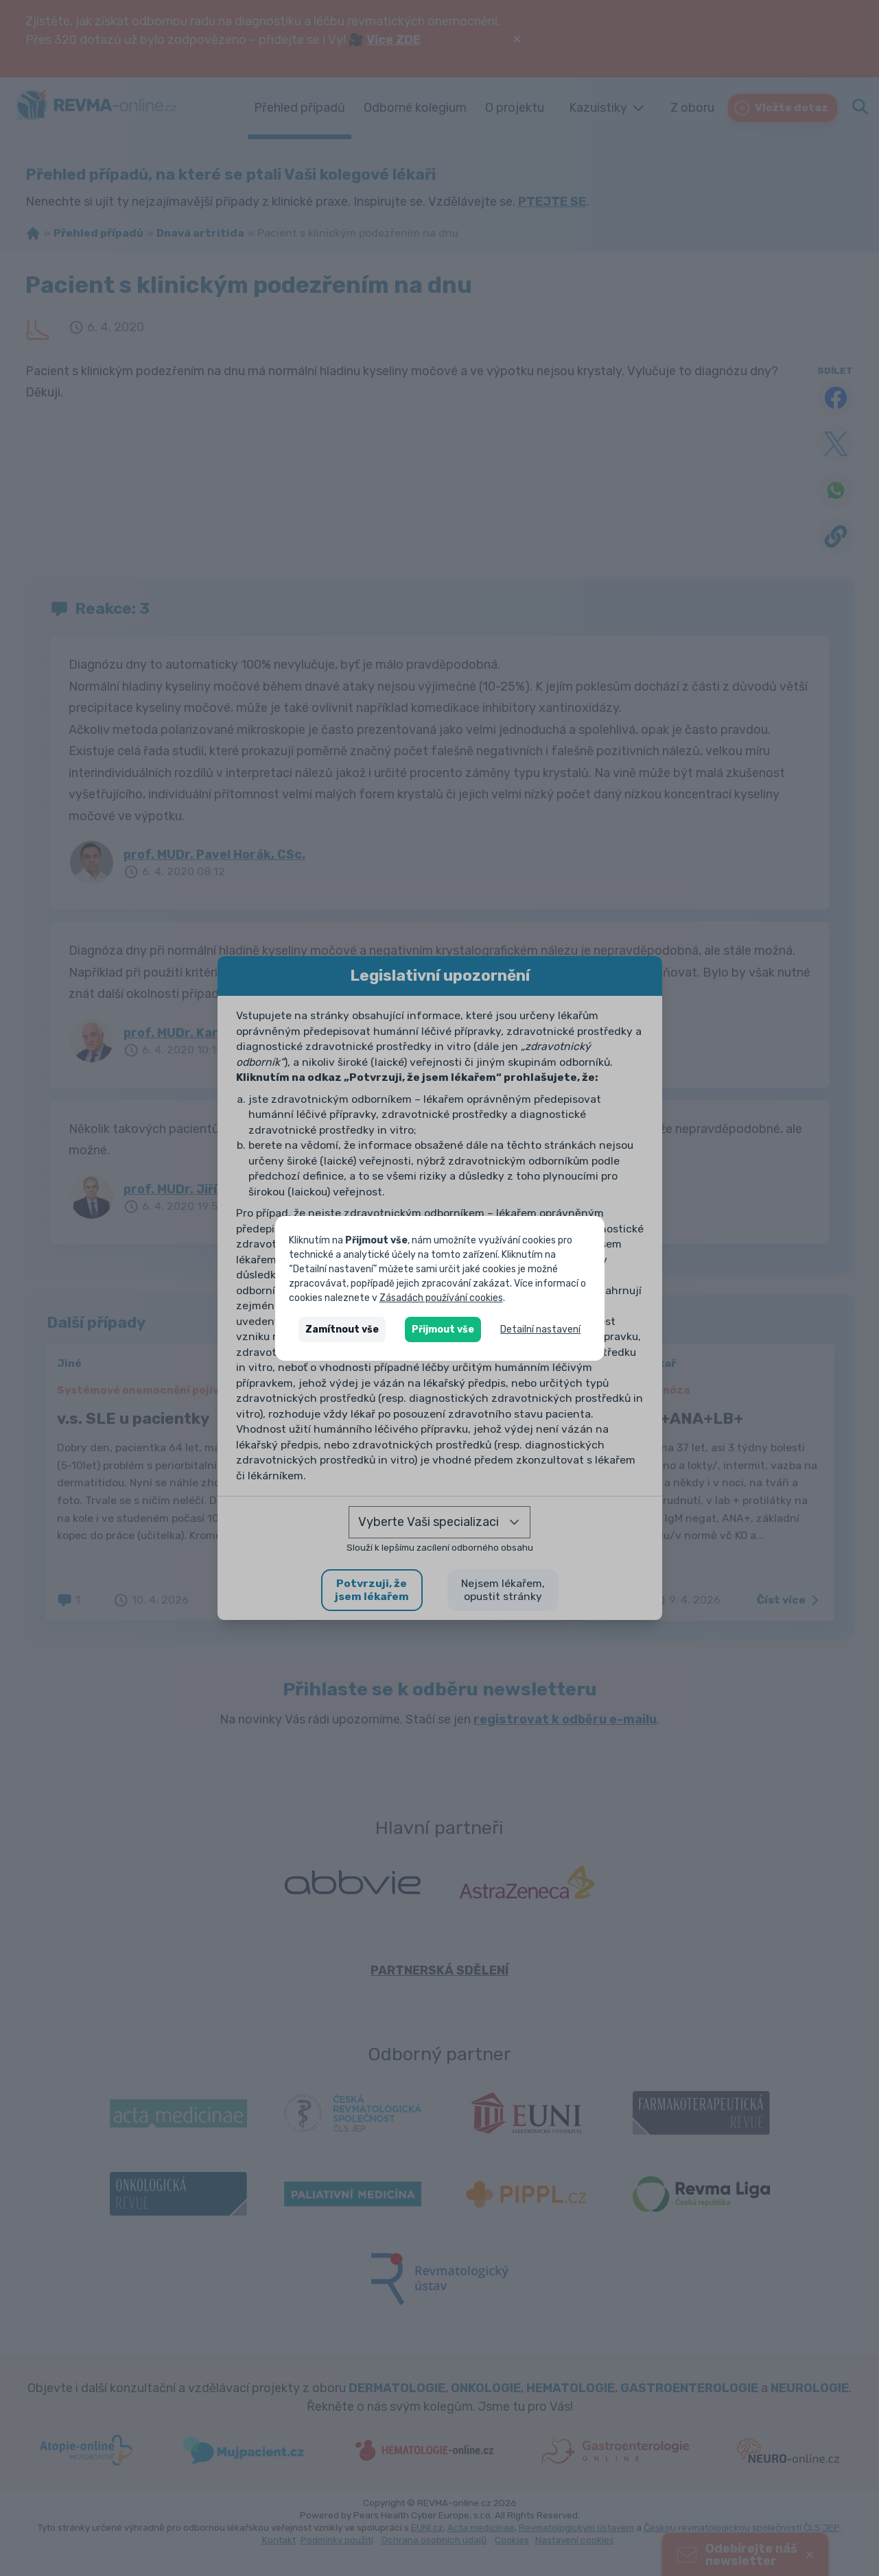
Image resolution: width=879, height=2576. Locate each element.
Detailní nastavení (540, 1329)
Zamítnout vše (342, 1329)
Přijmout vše (443, 1329)
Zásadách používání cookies (441, 1298)
